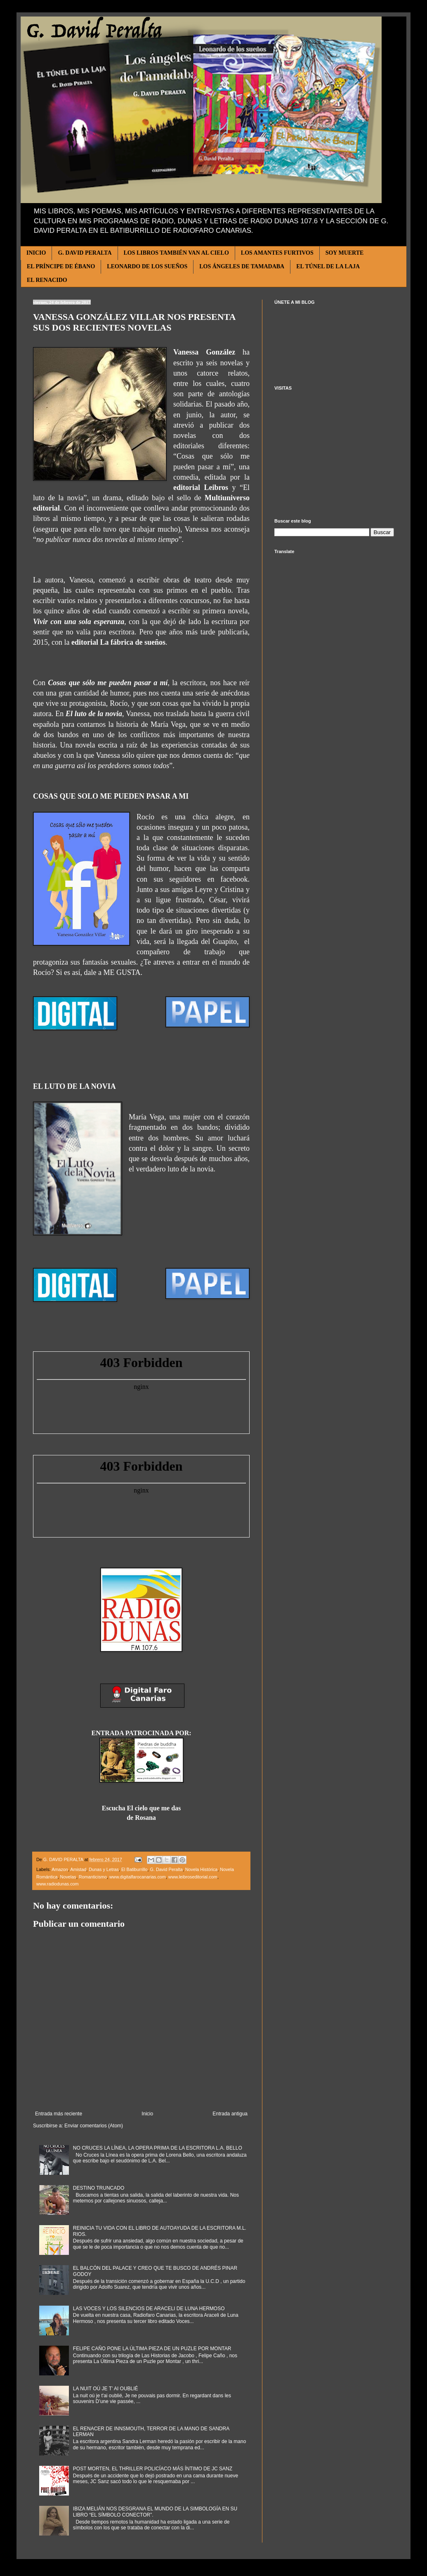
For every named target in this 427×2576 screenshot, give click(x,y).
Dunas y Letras (104, 1869)
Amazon (60, 1869)
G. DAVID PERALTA (84, 253)
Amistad (78, 1869)
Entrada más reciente (58, 2114)
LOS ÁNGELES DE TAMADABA (241, 266)
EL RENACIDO (47, 280)
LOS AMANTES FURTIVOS (277, 253)
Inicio (147, 2114)
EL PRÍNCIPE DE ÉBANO (61, 266)
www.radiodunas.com (57, 1883)
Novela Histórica (201, 1869)
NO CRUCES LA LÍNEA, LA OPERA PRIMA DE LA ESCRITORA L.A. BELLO (157, 2148)
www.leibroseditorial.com (192, 1876)
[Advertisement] (334, 454)
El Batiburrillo (134, 1869)
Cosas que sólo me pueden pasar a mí (107, 683)
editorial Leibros (200, 487)
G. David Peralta (166, 1869)
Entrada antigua (230, 2114)
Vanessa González (204, 352)
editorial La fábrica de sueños (118, 642)
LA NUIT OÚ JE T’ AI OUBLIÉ (105, 2388)
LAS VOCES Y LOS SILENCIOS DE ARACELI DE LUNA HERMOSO (149, 2308)
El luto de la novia (94, 714)
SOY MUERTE (345, 253)
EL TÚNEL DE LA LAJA (328, 266)
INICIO (36, 253)
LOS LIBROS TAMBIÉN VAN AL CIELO (176, 253)
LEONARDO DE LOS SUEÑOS (147, 266)
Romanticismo (93, 1876)
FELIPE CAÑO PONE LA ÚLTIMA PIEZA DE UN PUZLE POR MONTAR (152, 2348)
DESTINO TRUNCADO (98, 2188)
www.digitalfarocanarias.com (137, 1876)
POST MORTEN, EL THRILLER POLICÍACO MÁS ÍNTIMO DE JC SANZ (152, 2469)
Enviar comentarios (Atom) (93, 2126)
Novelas (68, 1876)
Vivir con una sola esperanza (78, 621)
